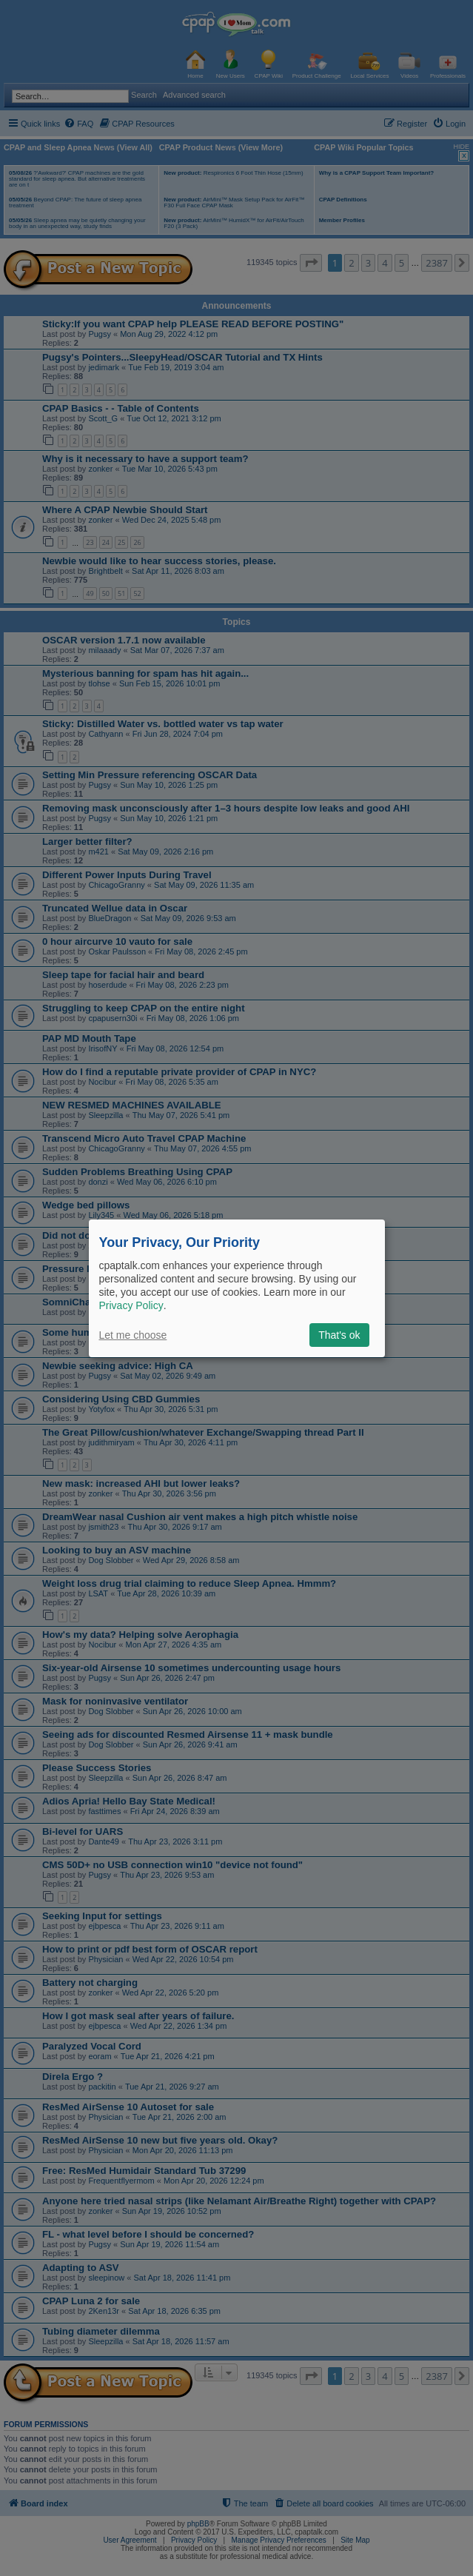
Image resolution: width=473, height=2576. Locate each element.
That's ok (339, 1335)
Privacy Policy (131, 1305)
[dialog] (237, 1287)
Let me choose (133, 1335)
